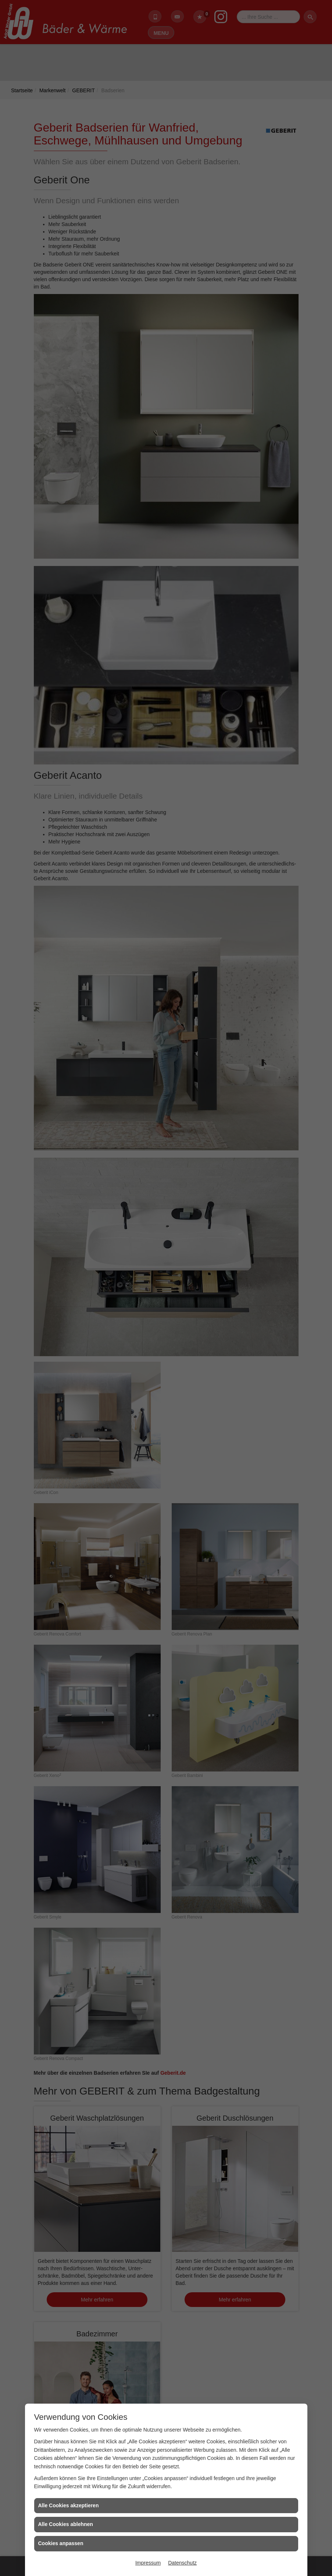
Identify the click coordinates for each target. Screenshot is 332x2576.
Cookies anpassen (60, 2543)
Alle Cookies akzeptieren (68, 2505)
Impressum (148, 2563)
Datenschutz (182, 2563)
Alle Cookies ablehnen (65, 2524)
